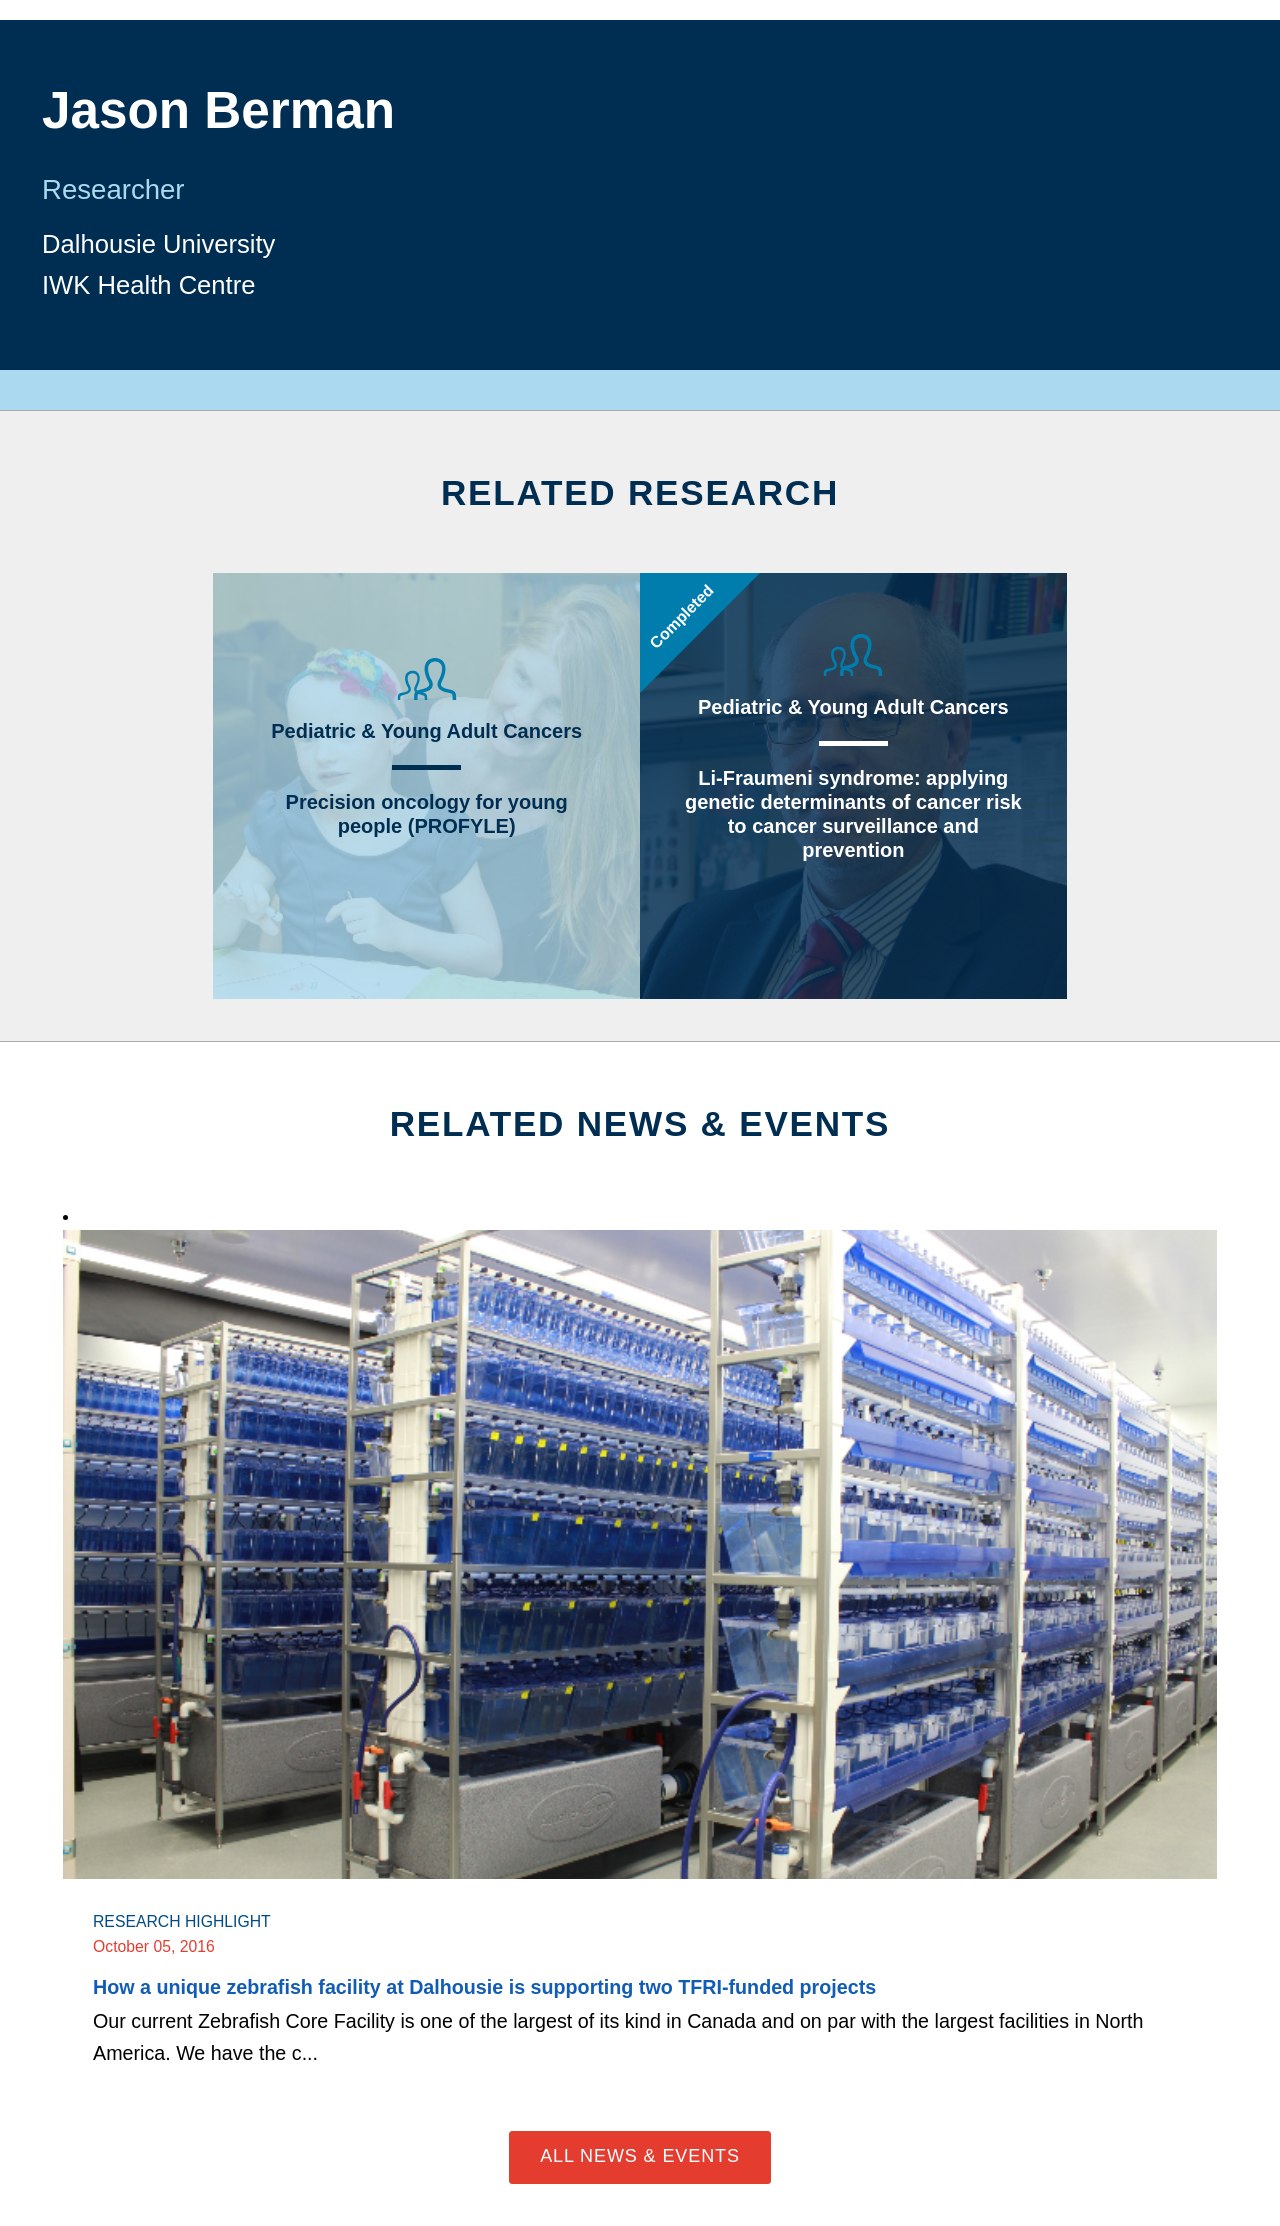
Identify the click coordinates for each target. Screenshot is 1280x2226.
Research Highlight (182, 1921)
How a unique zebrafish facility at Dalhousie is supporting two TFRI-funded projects (484, 1987)
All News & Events (640, 2156)
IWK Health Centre (149, 285)
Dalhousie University (158, 244)
